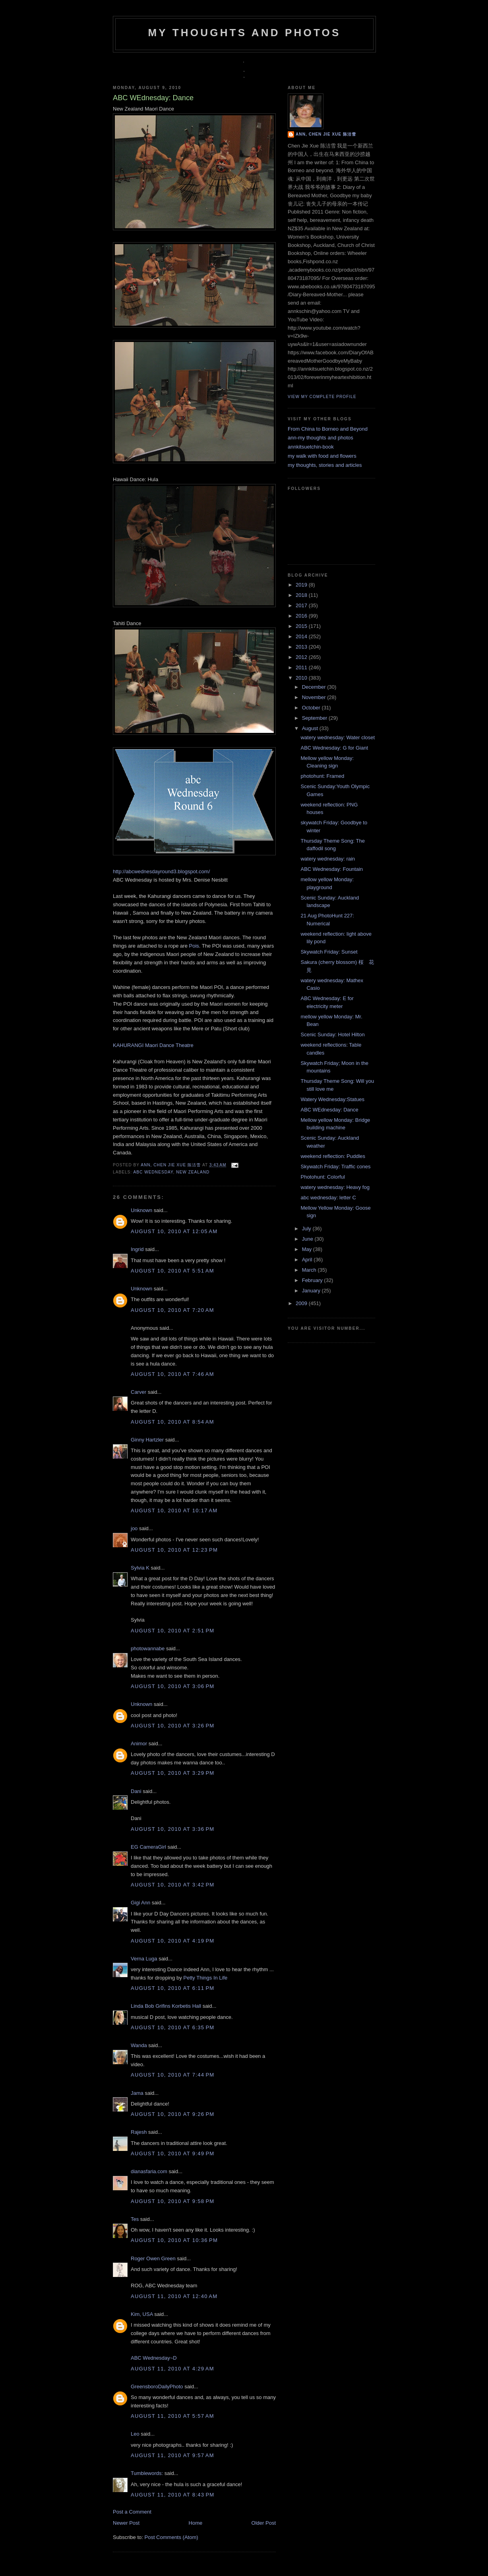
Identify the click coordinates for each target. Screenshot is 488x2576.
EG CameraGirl (148, 1847)
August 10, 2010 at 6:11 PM (172, 1988)
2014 (302, 636)
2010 (302, 678)
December (314, 687)
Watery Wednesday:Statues (332, 1099)
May (307, 1249)
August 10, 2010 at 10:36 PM (174, 2240)
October (312, 708)
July (307, 1229)
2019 (302, 585)
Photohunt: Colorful (322, 1177)
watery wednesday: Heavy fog (334, 1187)
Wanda (139, 2045)
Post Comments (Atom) (171, 2537)
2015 (302, 626)
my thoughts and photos (244, 33)
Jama (137, 2093)
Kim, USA (142, 2314)
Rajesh (139, 2132)
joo (134, 1528)
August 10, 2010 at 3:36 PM (172, 1829)
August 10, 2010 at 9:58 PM (172, 2201)
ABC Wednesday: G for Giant (334, 748)
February (313, 1280)
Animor (139, 1743)
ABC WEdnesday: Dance (329, 1110)
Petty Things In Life (205, 1978)
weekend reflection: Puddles (332, 1156)
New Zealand (192, 1172)
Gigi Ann (140, 1903)
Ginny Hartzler (147, 1440)
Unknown (141, 1210)
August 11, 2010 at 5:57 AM (172, 2416)
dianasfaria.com (149, 2171)
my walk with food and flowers (322, 456)
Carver (138, 1392)
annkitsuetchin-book (311, 447)
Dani (136, 1791)
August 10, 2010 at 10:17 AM (174, 1510)
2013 (302, 647)
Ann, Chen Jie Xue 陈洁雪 (171, 1165)
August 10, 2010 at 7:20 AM (172, 1310)
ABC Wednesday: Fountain (331, 869)
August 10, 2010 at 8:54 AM (172, 1422)
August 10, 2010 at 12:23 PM (174, 1550)
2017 (302, 605)
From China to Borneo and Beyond (328, 429)
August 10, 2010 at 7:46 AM (172, 1374)
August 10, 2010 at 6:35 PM (172, 2027)
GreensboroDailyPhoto (157, 2387)
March (310, 1270)
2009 (302, 1303)
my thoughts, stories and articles (325, 465)
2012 (302, 657)
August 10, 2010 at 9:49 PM (172, 2153)
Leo (135, 2434)
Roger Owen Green (153, 2258)
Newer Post (126, 2523)
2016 (302, 616)
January (312, 1291)
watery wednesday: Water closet (337, 737)
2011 (302, 667)
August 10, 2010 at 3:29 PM (172, 1773)
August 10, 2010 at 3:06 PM (172, 1686)
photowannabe (148, 1648)
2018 (302, 595)
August (311, 728)
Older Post (264, 2523)
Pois (193, 946)
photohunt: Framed (322, 776)
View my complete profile (322, 396)
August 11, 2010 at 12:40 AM (174, 2296)
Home (196, 2523)
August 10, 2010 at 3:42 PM (172, 1885)
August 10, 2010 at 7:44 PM (172, 2075)
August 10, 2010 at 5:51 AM (172, 1271)
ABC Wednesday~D (154, 2358)
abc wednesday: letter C (328, 1198)
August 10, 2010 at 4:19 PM (172, 1941)
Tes (135, 2219)
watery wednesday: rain (327, 859)
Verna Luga (144, 1959)
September (315, 718)
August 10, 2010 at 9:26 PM (172, 2114)
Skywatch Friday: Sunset (328, 952)
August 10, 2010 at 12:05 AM (174, 1231)
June (308, 1239)
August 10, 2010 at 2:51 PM (172, 1631)
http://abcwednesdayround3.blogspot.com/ (161, 871)
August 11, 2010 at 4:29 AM (172, 2369)
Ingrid (137, 1249)
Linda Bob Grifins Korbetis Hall (166, 2006)
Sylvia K (140, 1568)
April (308, 1260)
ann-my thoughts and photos (320, 438)
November (314, 697)
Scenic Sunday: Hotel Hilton (332, 1034)
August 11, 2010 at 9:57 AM (172, 2455)
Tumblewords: (147, 2473)
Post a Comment (132, 2512)
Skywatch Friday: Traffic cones (335, 1166)
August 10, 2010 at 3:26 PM (172, 1726)
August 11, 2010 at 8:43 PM (172, 2495)
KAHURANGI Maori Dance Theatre (153, 1045)
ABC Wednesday (153, 1172)
